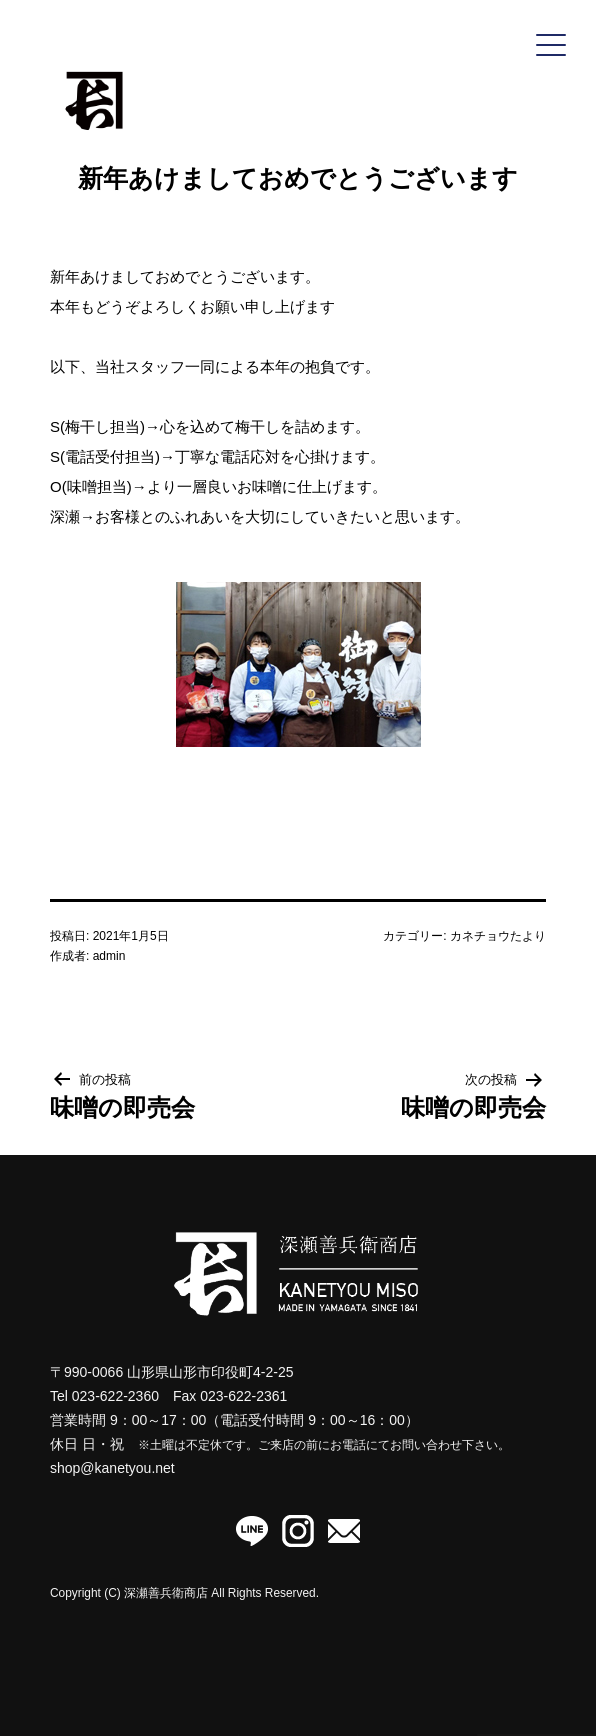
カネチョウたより (498, 936)
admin (109, 956)
